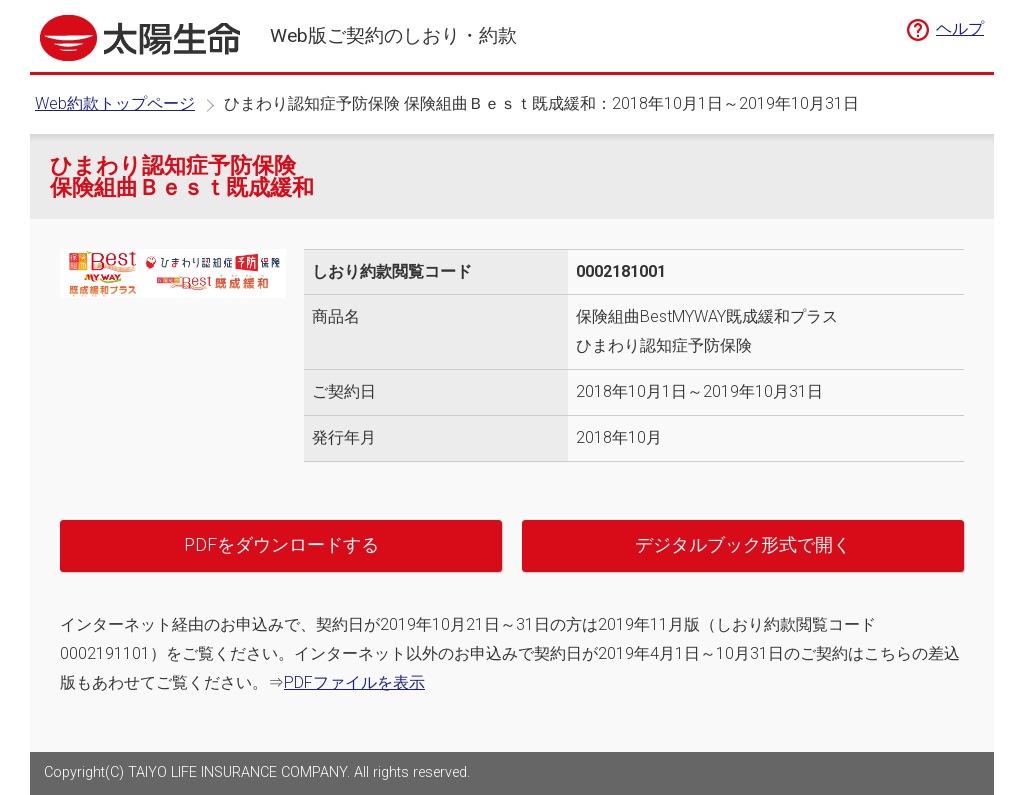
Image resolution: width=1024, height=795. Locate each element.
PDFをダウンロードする (281, 545)
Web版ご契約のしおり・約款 (393, 35)
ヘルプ (960, 28)
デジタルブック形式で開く (743, 545)
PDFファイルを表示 (354, 682)
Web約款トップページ (115, 103)
